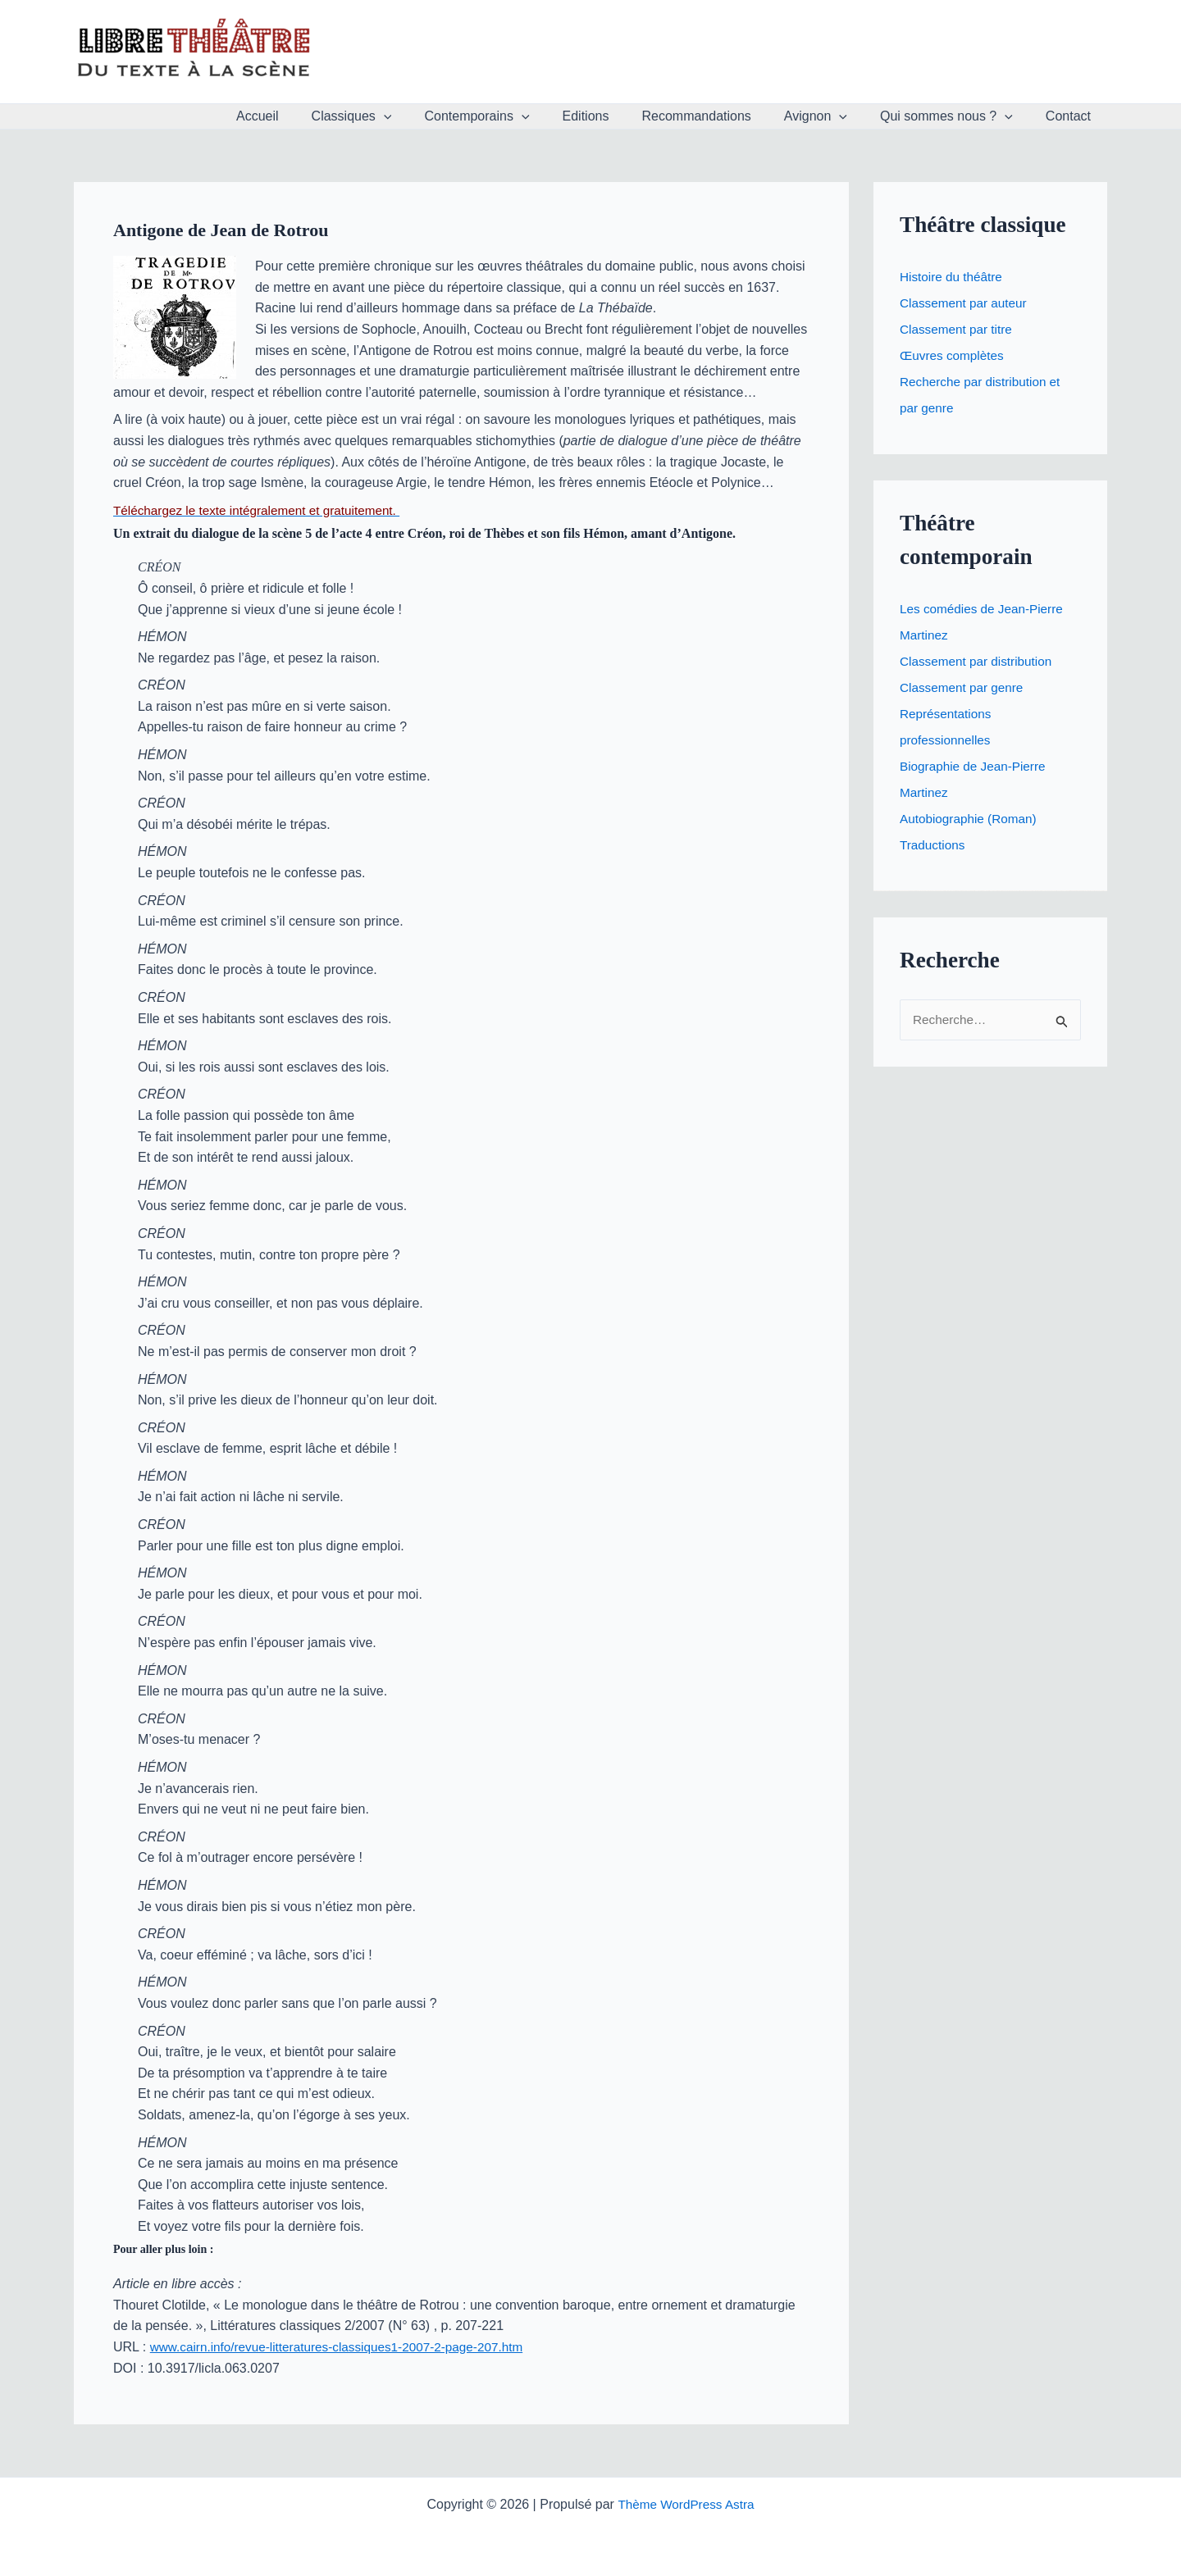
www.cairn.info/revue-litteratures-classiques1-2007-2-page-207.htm (345, 2347)
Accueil (306, 116)
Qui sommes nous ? (956, 116)
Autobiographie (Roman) (971, 819)
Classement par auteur (966, 303)
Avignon (832, 116)
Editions (615, 116)
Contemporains (512, 116)
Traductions (934, 845)
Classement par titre (958, 329)
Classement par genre (964, 687)
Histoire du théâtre (953, 277)
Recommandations (718, 116)
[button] (426, 116)
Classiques (394, 116)
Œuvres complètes (954, 355)
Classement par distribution (979, 661)
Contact (1071, 116)
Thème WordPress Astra (685, 2504)
